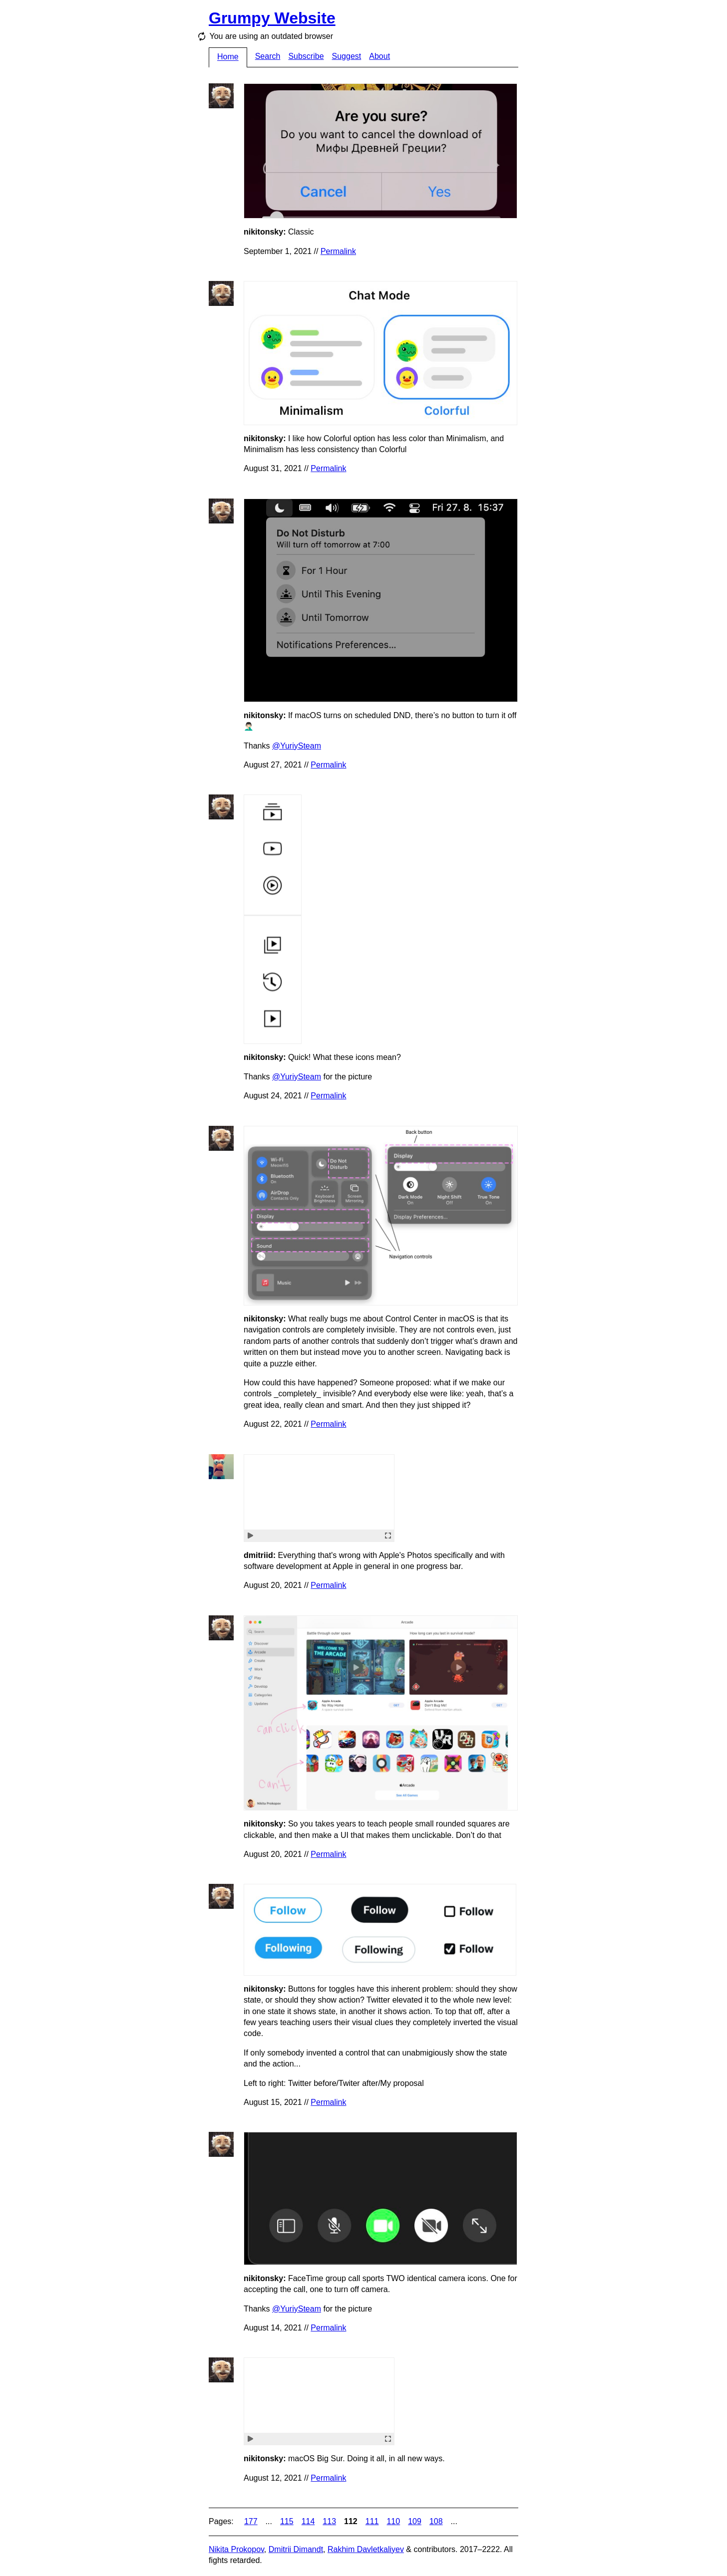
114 (308, 2521)
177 (251, 2521)
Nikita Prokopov (236, 2549)
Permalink (338, 251)
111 (372, 2521)
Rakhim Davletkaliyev (366, 2549)
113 (329, 2521)
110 (393, 2521)
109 (414, 2521)
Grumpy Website (272, 18)
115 (287, 2521)
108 (436, 2521)
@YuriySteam (296, 746)
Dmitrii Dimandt (296, 2549)
